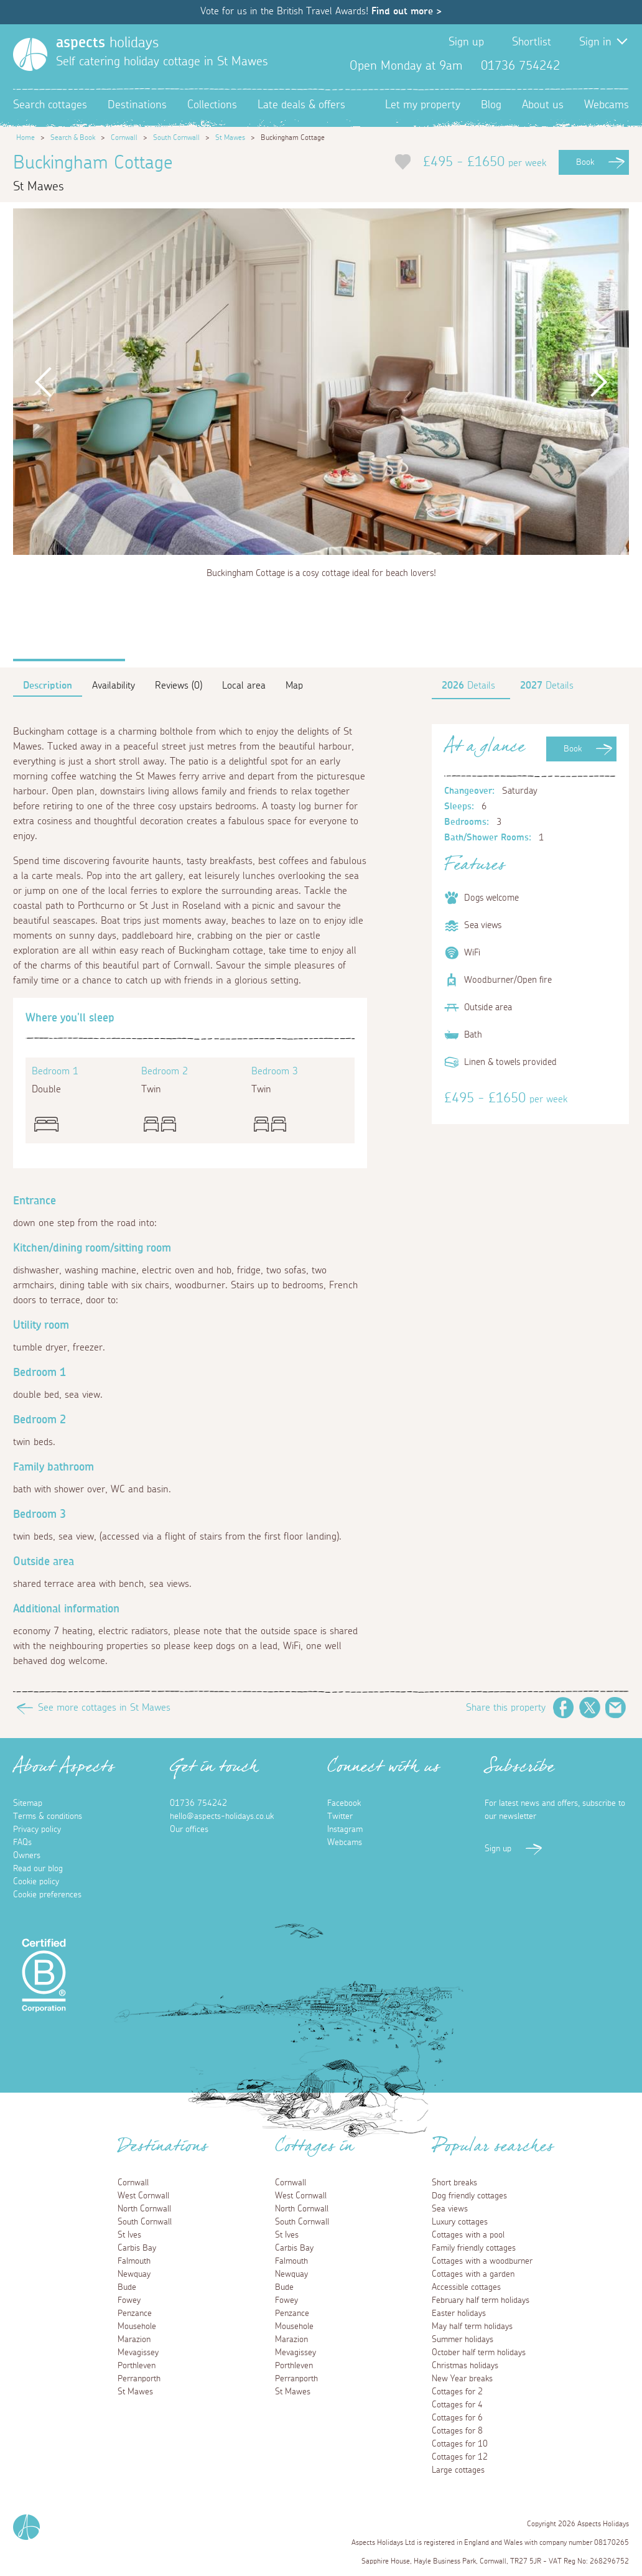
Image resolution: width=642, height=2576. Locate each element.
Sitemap (27, 1803)
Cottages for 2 (457, 2392)
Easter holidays (459, 2313)
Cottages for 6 (457, 2418)
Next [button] (598, 381)
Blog (491, 105)
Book (585, 162)
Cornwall (124, 137)
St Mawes (230, 137)
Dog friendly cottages (469, 2196)
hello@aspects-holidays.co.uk (222, 1816)
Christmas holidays (465, 2365)
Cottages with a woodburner (482, 2261)
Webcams (606, 105)
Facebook (579, 65)
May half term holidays (472, 2326)
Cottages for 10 (460, 2444)
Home (25, 137)
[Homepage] (30, 54)
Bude (127, 2287)
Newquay (134, 2274)
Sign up (466, 42)
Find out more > (406, 11)
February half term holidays (480, 2300)
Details (468, 685)
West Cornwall (143, 2196)
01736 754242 (198, 1803)
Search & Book (72, 137)
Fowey (129, 2300)
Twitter (599, 65)
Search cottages (50, 105)
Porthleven (137, 2365)
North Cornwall (144, 2209)
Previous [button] (44, 381)
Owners (26, 1855)
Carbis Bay (137, 2248)
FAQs (22, 1842)
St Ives (129, 2235)
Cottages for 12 (460, 2457)
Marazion (134, 2339)
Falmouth (134, 2261)
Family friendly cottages (474, 2248)
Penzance (135, 2313)
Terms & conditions (47, 1816)
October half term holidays (479, 2352)
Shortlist (531, 42)
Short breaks (454, 2182)
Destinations (137, 105)
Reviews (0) (178, 685)
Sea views (450, 2209)
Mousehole (137, 2326)
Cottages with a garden (473, 2274)
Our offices (189, 1829)
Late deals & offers (301, 105)
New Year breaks (462, 2378)
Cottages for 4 (457, 2405)
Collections (212, 105)
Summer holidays (462, 2339)
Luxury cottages (460, 2222)
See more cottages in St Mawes (104, 1708)
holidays (107, 42)
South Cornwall (176, 137)
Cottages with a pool (468, 2235)
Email (615, 1707)
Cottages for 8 (457, 2431)
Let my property (422, 105)
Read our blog (38, 1868)
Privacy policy (37, 1829)
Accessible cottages (466, 2287)
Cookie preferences (47, 1894)
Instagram (619, 65)
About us (543, 105)
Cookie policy (36, 1881)
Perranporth (139, 2378)
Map (294, 685)
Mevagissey (138, 2352)
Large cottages (458, 2470)
